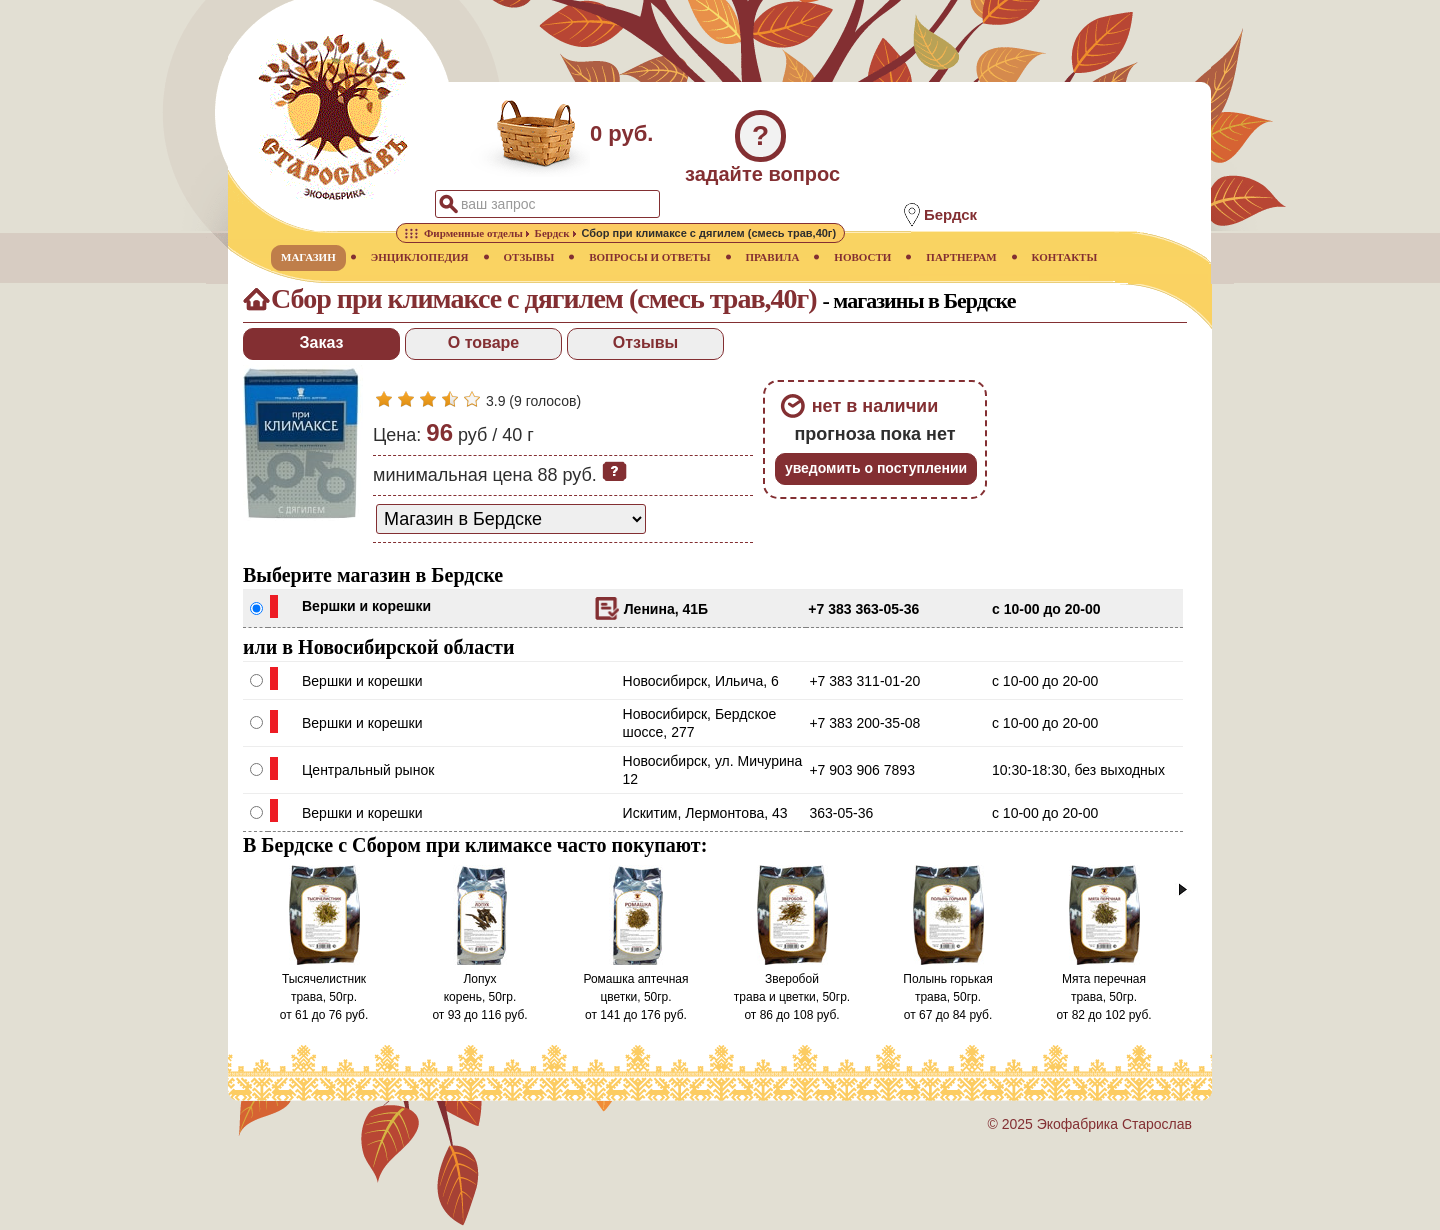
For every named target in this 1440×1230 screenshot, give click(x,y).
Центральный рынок (368, 770)
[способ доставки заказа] (511, 519)
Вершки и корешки (366, 606)
